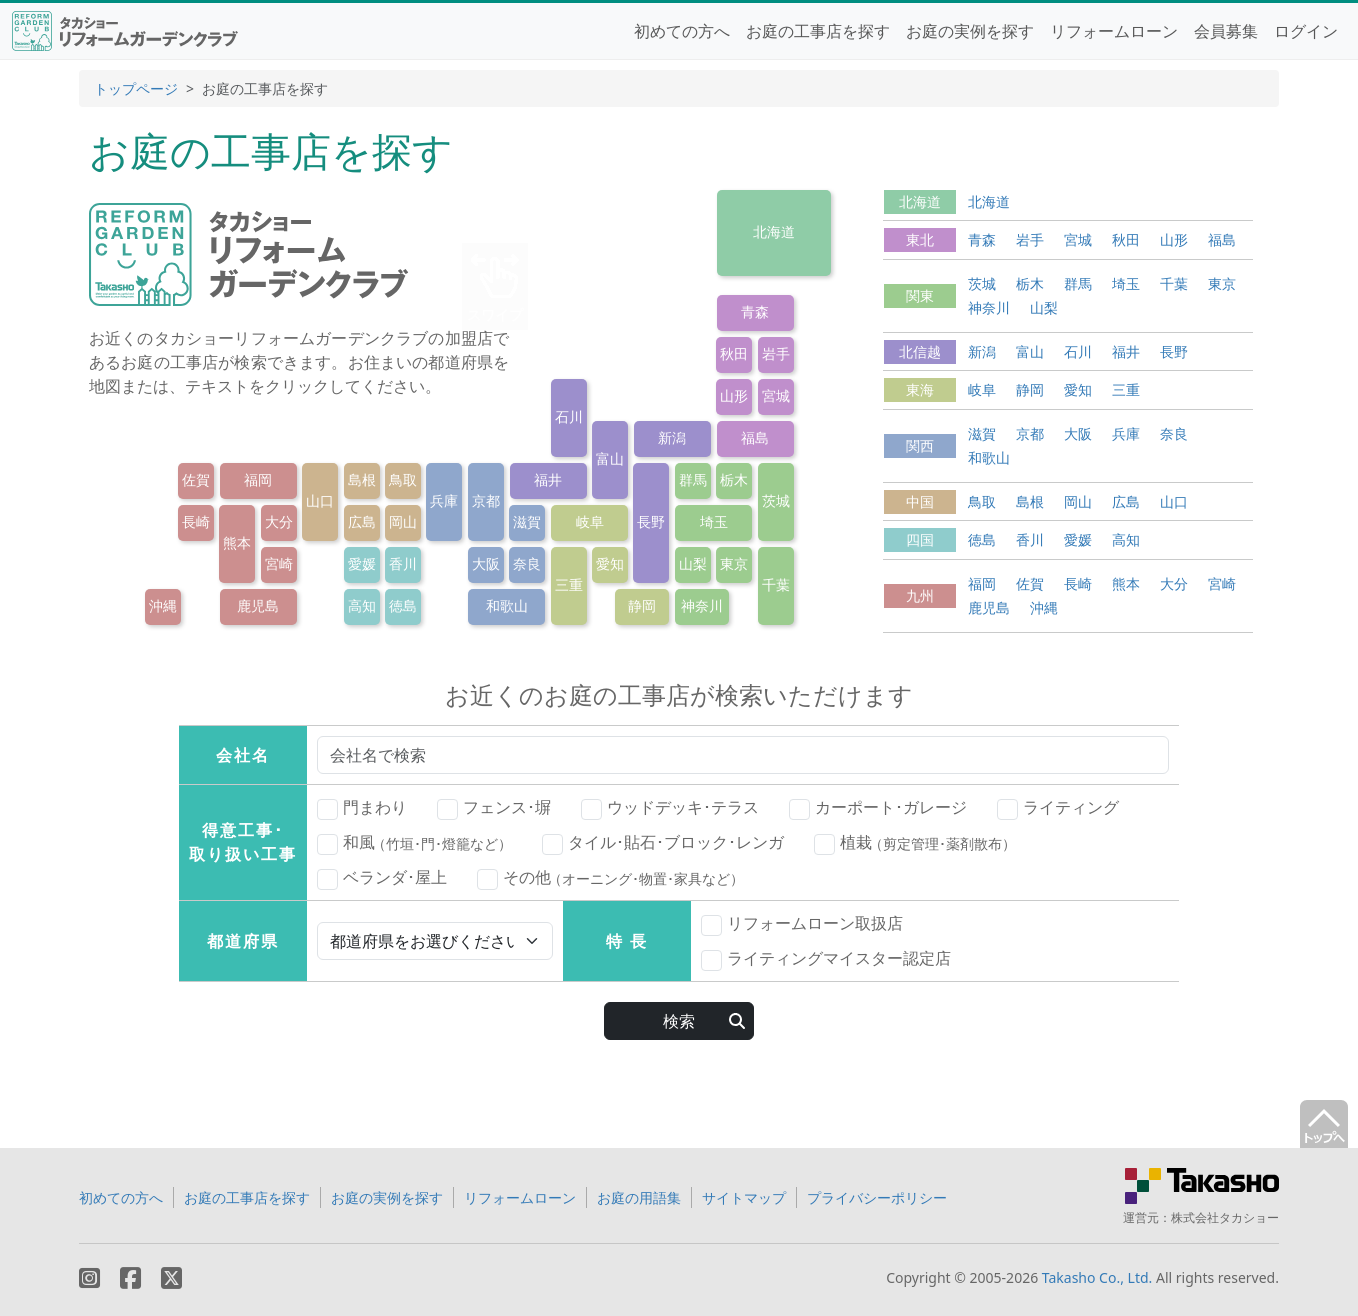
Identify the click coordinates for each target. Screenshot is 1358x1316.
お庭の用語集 (639, 1197)
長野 (651, 521)
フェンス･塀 (494, 808)
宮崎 (279, 563)
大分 (279, 521)
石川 (569, 416)
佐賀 (196, 479)
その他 (610, 878)
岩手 (776, 353)
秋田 (734, 353)
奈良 (527, 563)
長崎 (196, 521)
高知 (362, 605)
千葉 (776, 584)
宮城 (776, 395)
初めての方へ (682, 31)
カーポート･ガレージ (878, 808)
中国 (920, 501)
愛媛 (362, 563)
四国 (920, 539)
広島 (362, 521)
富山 (610, 458)
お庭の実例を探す (970, 31)
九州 (920, 595)
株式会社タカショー (1225, 1217)
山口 (320, 500)
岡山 (403, 521)
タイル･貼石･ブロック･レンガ (663, 843)
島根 (362, 479)
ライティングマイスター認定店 (826, 959)
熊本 (237, 542)
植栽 (915, 843)
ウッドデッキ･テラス (670, 808)
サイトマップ (744, 1197)
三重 (569, 584)
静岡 (642, 605)
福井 (548, 479)
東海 (920, 389)
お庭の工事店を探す (818, 31)
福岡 (258, 479)
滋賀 (527, 521)
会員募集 (1226, 31)
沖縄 (163, 605)
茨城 (776, 500)
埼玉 (714, 521)
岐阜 (590, 521)
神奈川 (702, 605)
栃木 (734, 479)
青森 (755, 311)
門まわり (362, 808)
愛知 (610, 563)
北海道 (774, 231)
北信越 (920, 351)
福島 (755, 437)
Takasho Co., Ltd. (1097, 1277)
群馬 (693, 479)
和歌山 (507, 605)
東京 (734, 563)
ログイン (1306, 31)
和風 (414, 843)
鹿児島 (258, 605)
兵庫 (444, 500)
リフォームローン (1114, 31)
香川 (403, 563)
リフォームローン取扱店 (802, 924)
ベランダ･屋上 (382, 878)
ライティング (1058, 808)
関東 (920, 295)
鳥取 (403, 479)
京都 (486, 500)
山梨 (693, 563)
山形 (734, 395)
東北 (920, 239)
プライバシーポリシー (877, 1197)
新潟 (672, 437)
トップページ (136, 88)
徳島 (403, 605)
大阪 (486, 563)
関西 (920, 445)
